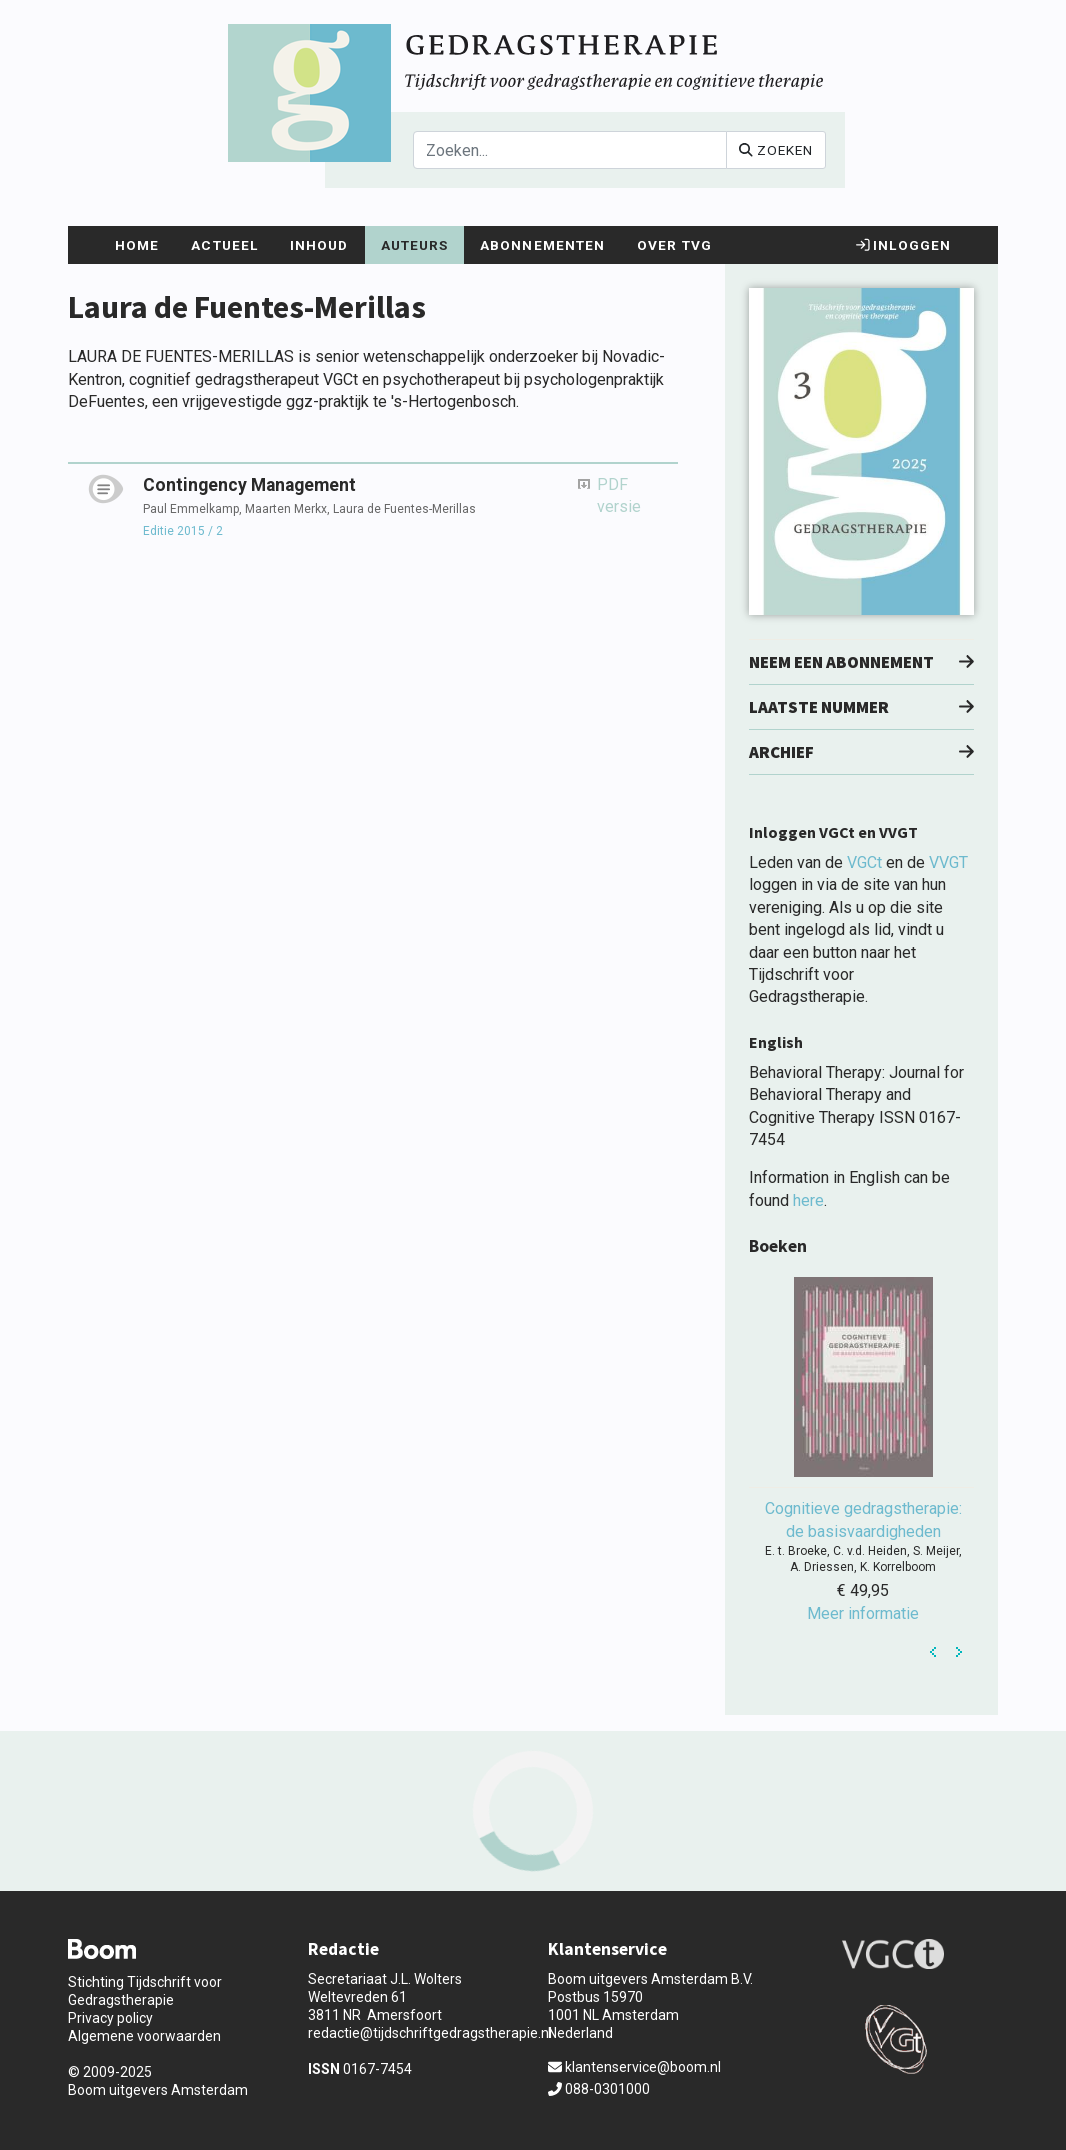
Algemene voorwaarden (144, 2036)
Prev (934, 1652)
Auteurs (415, 245)
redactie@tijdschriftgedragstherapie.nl (430, 2033)
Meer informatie (863, 1613)
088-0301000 (599, 2089)
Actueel (224, 245)
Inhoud (319, 245)
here (808, 1200)
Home (137, 245)
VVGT (948, 862)
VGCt (864, 862)
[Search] (570, 150)
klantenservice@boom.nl (634, 2067)
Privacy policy (110, 2018)
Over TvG (674, 245)
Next (959, 1652)
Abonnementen (542, 245)
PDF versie (619, 495)
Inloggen (903, 245)
